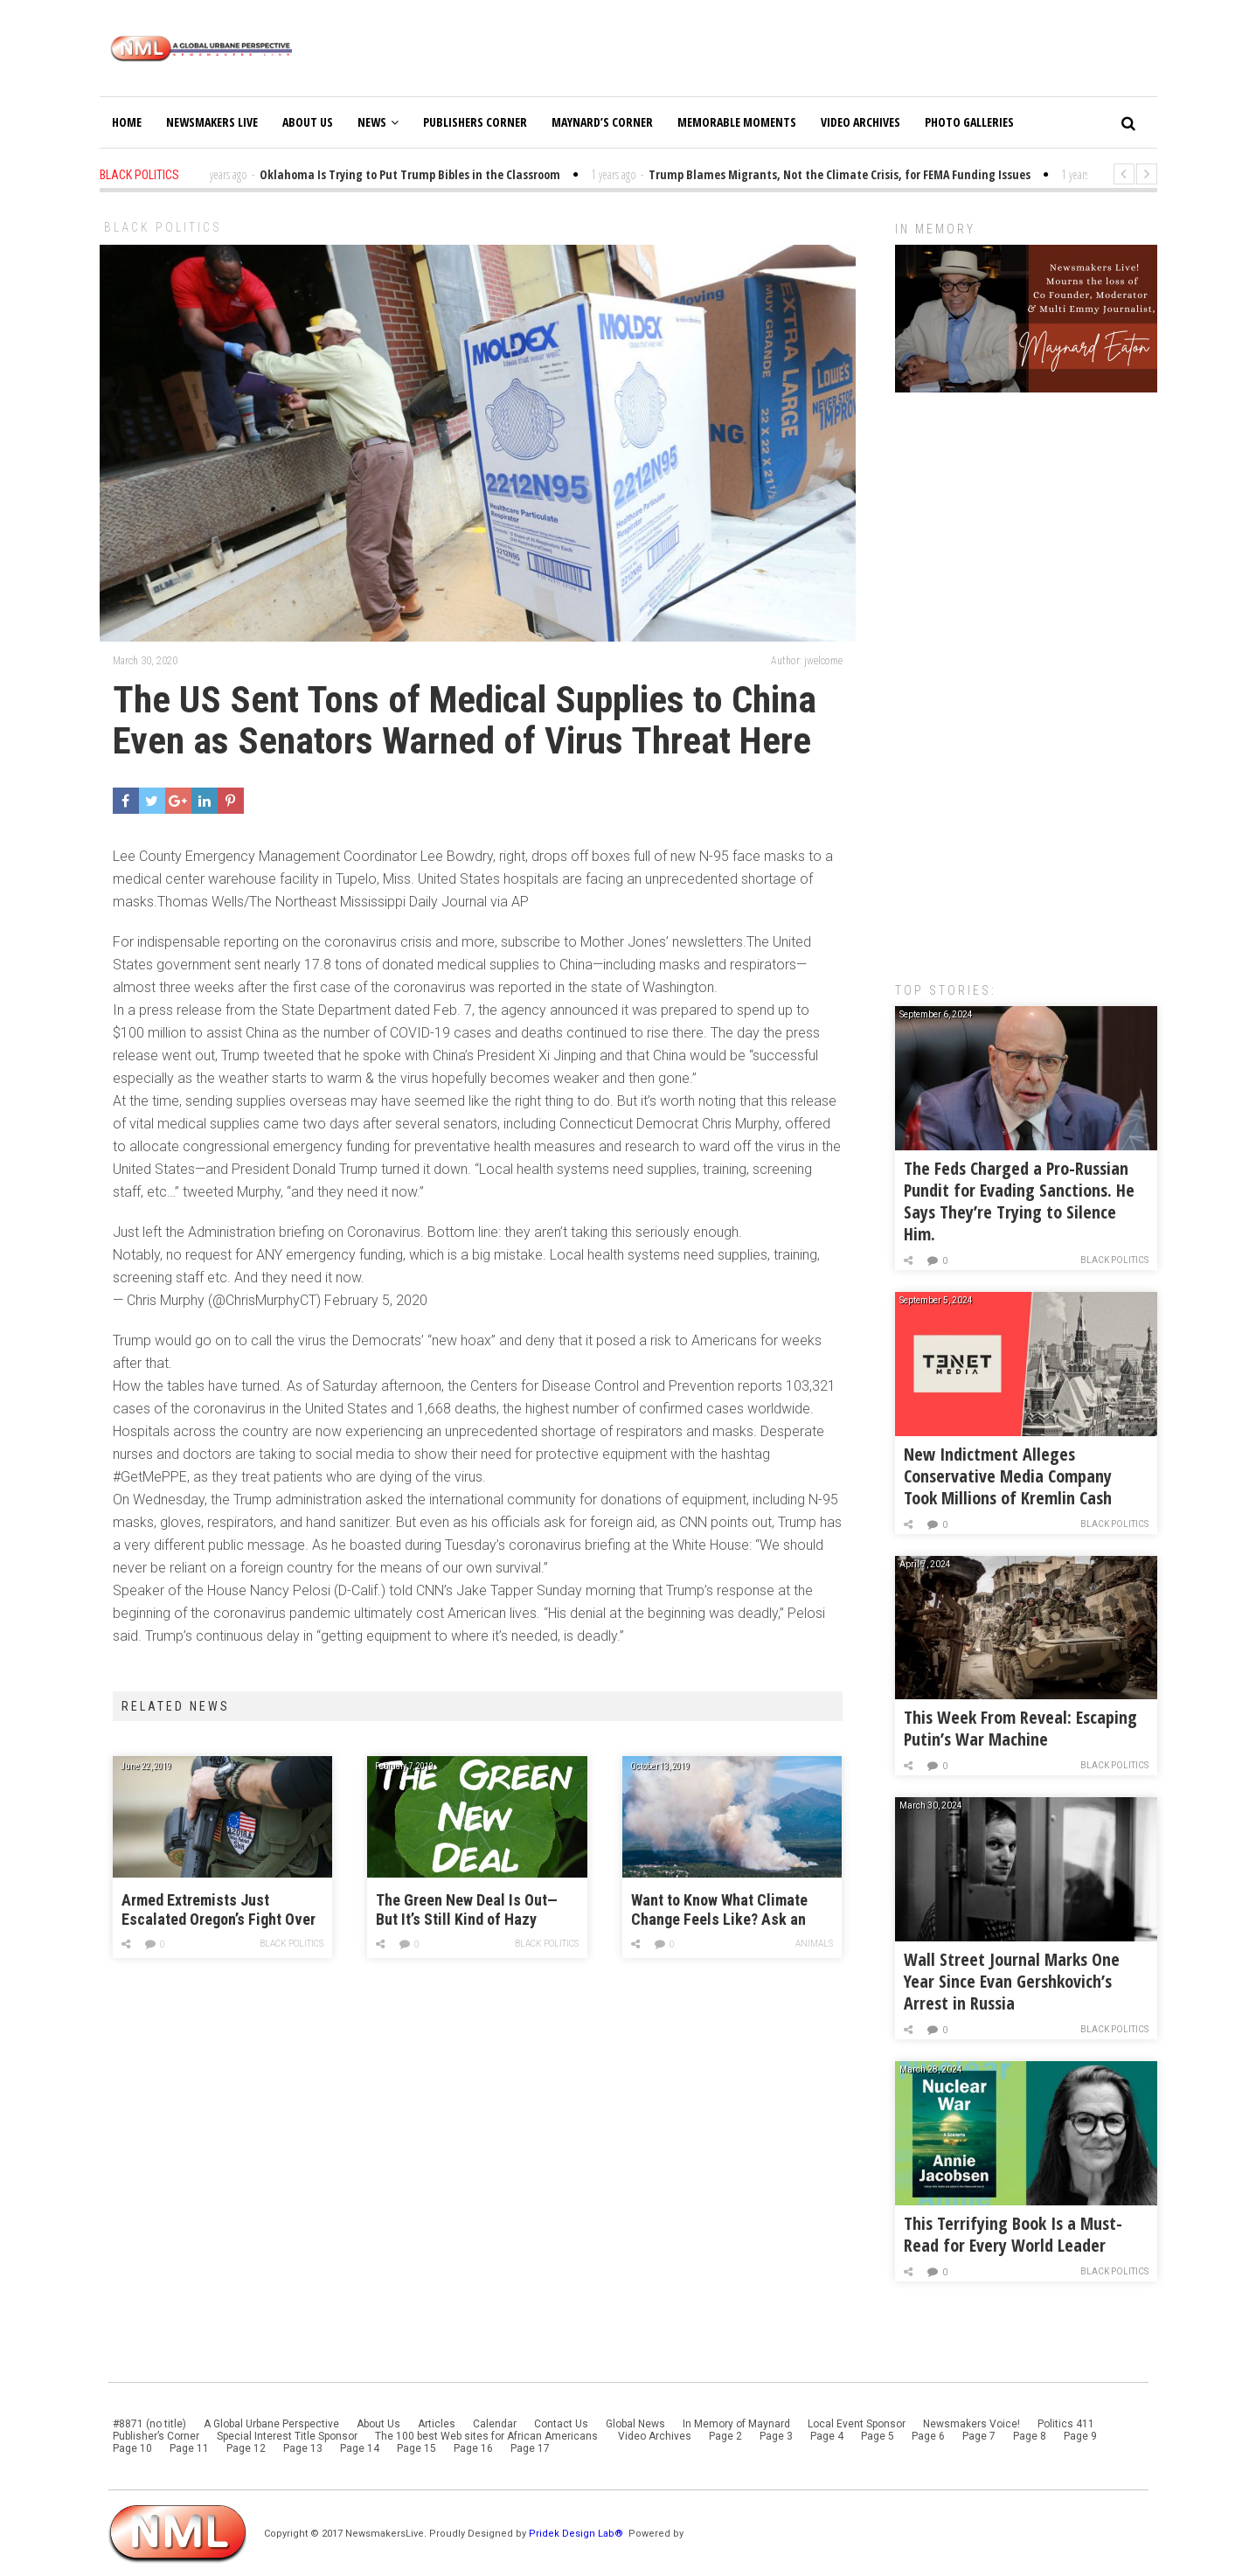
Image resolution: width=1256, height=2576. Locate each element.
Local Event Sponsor (857, 2424)
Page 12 (246, 2448)
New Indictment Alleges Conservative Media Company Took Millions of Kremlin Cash (1008, 1476)
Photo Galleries (969, 122)
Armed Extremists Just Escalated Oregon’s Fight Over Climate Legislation (218, 1910)
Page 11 (189, 2448)
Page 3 (776, 2436)
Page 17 (530, 2448)
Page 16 (473, 2448)
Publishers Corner (475, 122)
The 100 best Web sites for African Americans (487, 2436)
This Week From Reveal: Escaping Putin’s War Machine (1020, 1728)
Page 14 (359, 2448)
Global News (635, 2424)
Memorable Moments (736, 122)
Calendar (495, 2424)
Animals (814, 1943)
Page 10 (132, 2448)
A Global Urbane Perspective (271, 2424)
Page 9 (1080, 2436)
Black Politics (163, 227)
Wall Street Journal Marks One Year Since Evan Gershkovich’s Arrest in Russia (1012, 1981)
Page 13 (303, 2448)
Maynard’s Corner (602, 122)
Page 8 (1029, 2436)
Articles (436, 2424)
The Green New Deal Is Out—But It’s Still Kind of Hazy (467, 1909)
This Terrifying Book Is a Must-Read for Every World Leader (1013, 2234)
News (378, 122)
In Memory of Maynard (736, 2424)
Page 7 (979, 2436)
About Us (307, 122)
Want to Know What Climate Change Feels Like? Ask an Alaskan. (719, 1910)
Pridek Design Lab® (577, 2533)
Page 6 (928, 2436)
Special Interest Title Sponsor (287, 2436)
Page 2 (725, 2436)
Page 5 (877, 2436)
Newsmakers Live (212, 122)
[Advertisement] (1026, 678)
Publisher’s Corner (156, 2436)
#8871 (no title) (149, 2424)
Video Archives (860, 122)
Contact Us (561, 2424)
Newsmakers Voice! (971, 2424)
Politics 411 (1065, 2424)
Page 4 (826, 2436)
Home (127, 122)
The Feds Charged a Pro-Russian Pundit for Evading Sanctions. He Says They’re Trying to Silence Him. (1019, 1201)
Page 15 (416, 2448)
